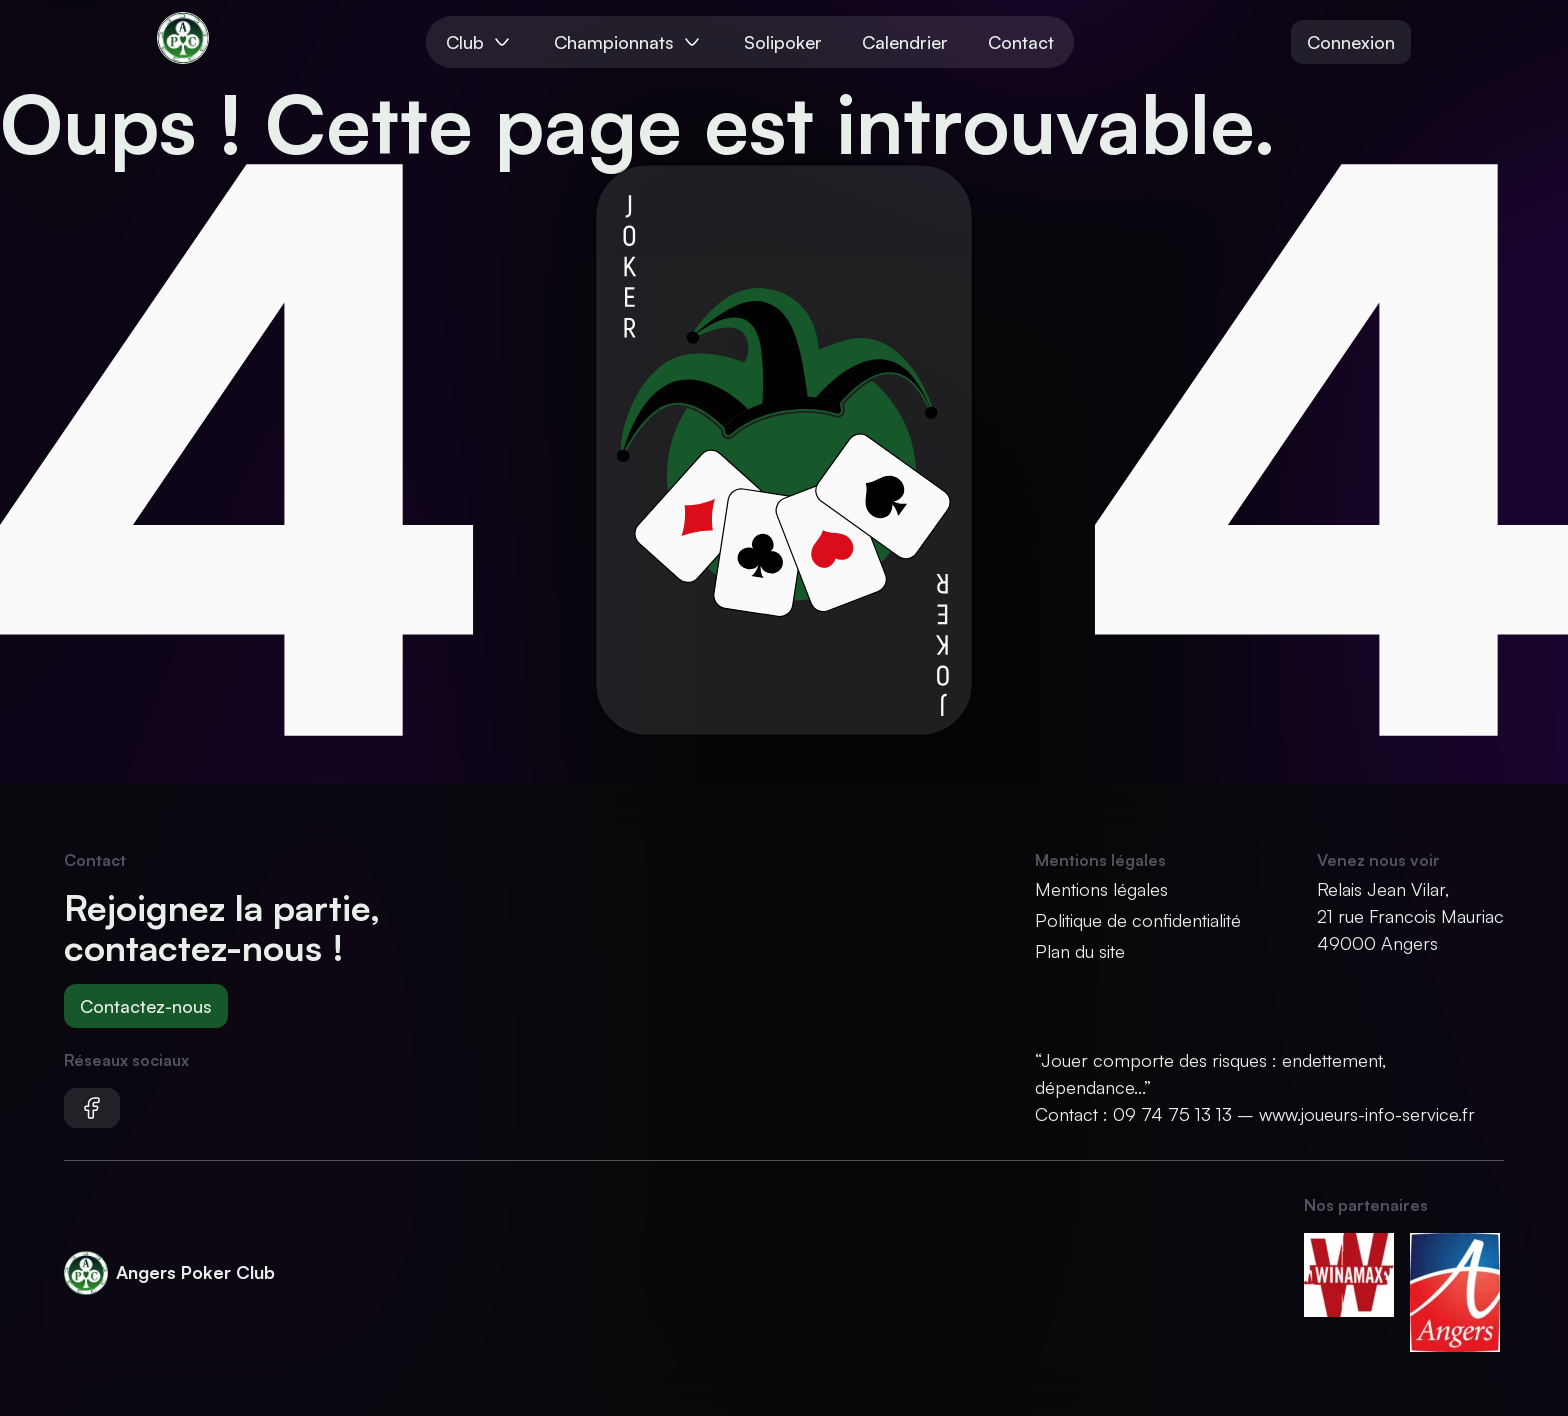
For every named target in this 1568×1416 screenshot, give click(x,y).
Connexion (1351, 42)
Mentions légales (1101, 889)
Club (480, 42)
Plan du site (1080, 951)
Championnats (629, 42)
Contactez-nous (146, 1006)
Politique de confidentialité (1138, 920)
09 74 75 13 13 (1172, 1114)
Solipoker (783, 42)
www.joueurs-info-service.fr (1367, 1114)
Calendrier (905, 42)
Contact (1021, 42)
